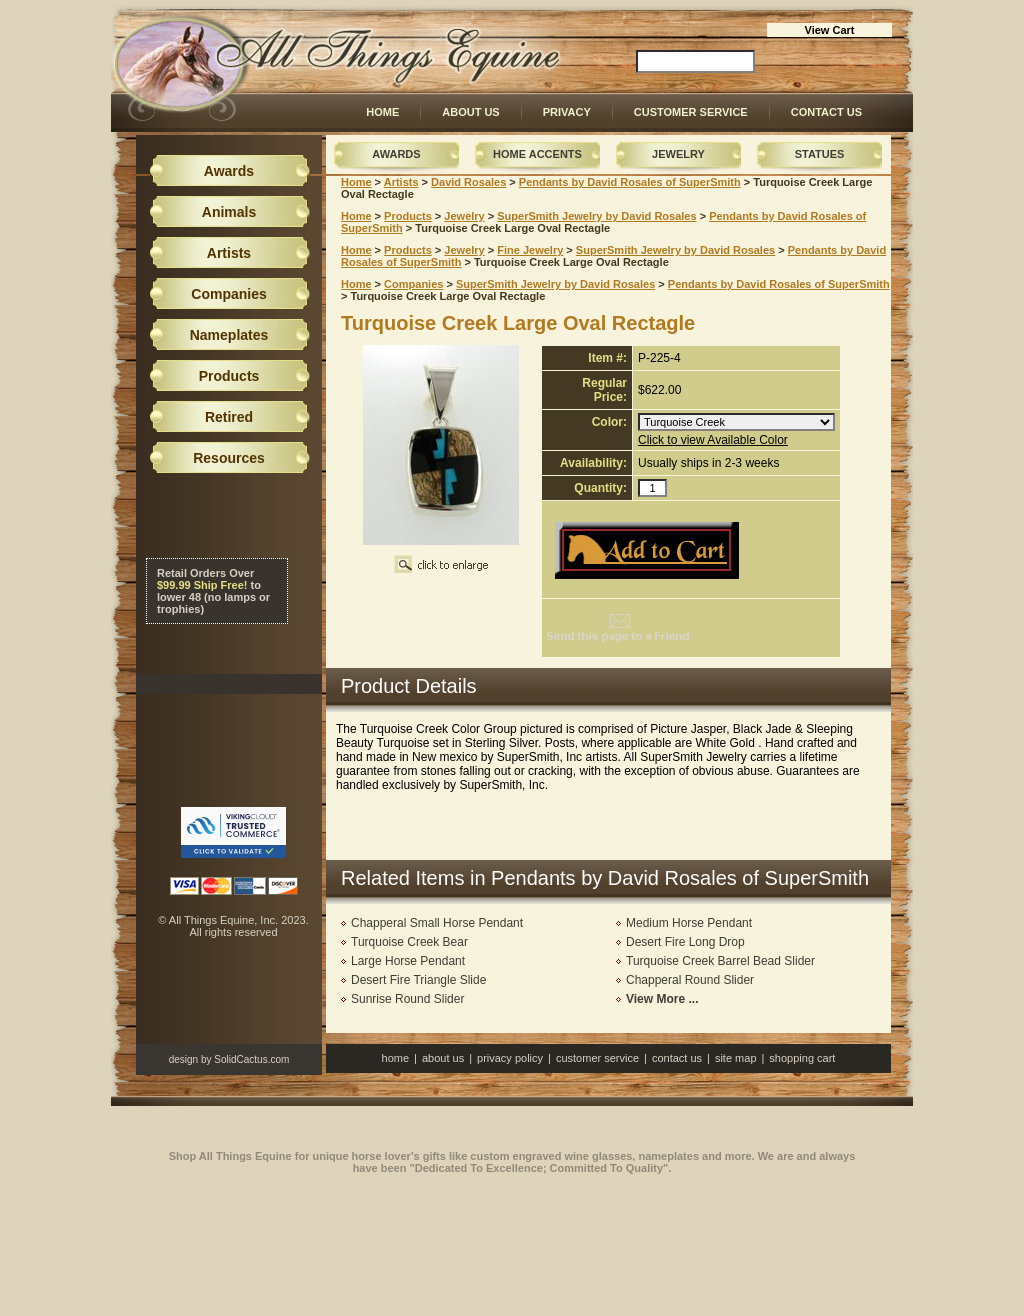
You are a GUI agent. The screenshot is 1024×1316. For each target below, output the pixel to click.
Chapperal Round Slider (690, 980)
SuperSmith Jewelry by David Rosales (596, 216)
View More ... (662, 999)
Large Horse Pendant (408, 961)
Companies (413, 284)
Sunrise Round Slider (407, 999)
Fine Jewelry (530, 250)
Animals (229, 212)
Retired (229, 417)
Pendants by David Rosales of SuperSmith (630, 182)
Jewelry (678, 154)
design (183, 1059)
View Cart (830, 30)
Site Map (736, 1058)
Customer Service (691, 112)
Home (382, 112)
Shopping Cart (802, 1058)
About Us (470, 112)
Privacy (567, 112)
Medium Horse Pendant (689, 923)
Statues (820, 154)
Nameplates (229, 335)
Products (408, 216)
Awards (396, 154)
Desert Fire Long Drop (685, 942)
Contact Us (826, 112)
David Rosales (468, 182)
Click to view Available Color (713, 440)
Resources (229, 458)
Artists (401, 182)
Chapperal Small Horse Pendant (437, 923)
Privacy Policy (510, 1058)
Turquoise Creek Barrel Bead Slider (720, 961)
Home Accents (537, 154)
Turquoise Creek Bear (409, 942)
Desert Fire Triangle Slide (418, 980)
